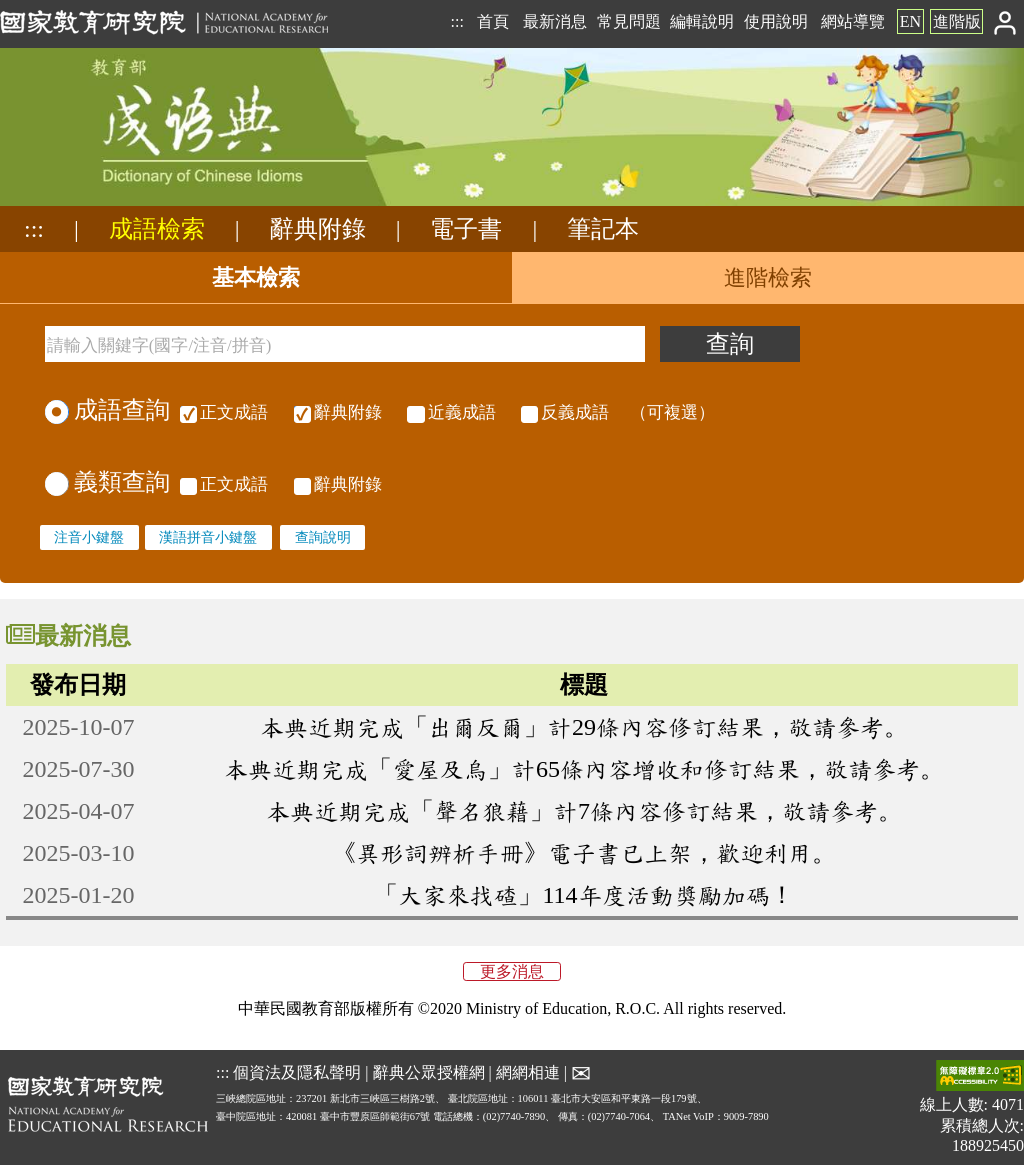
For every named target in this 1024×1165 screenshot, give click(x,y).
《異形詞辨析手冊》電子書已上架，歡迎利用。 (584, 853)
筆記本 (603, 229)
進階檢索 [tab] (768, 277)
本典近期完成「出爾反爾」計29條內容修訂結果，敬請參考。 (584, 727)
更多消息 (512, 971)
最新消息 (555, 21)
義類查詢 (107, 482)
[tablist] (512, 278)
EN (910, 21)
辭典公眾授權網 (429, 1072)
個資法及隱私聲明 (297, 1072)
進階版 (957, 21)
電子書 (466, 229)
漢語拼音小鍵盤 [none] (208, 537)
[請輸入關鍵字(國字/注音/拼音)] (345, 344)
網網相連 (528, 1072)
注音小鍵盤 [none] (89, 537)
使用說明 (776, 21)
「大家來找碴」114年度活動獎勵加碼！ (583, 895)
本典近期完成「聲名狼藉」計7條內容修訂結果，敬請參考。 (584, 811)
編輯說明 (702, 21)
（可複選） (446, 412)
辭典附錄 (318, 229)
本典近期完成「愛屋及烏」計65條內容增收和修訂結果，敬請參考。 (584, 769)
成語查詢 (107, 410)
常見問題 (629, 21)
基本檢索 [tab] (256, 277)
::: (456, 21)
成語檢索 (157, 229)
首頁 (493, 21)
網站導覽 (853, 21)
